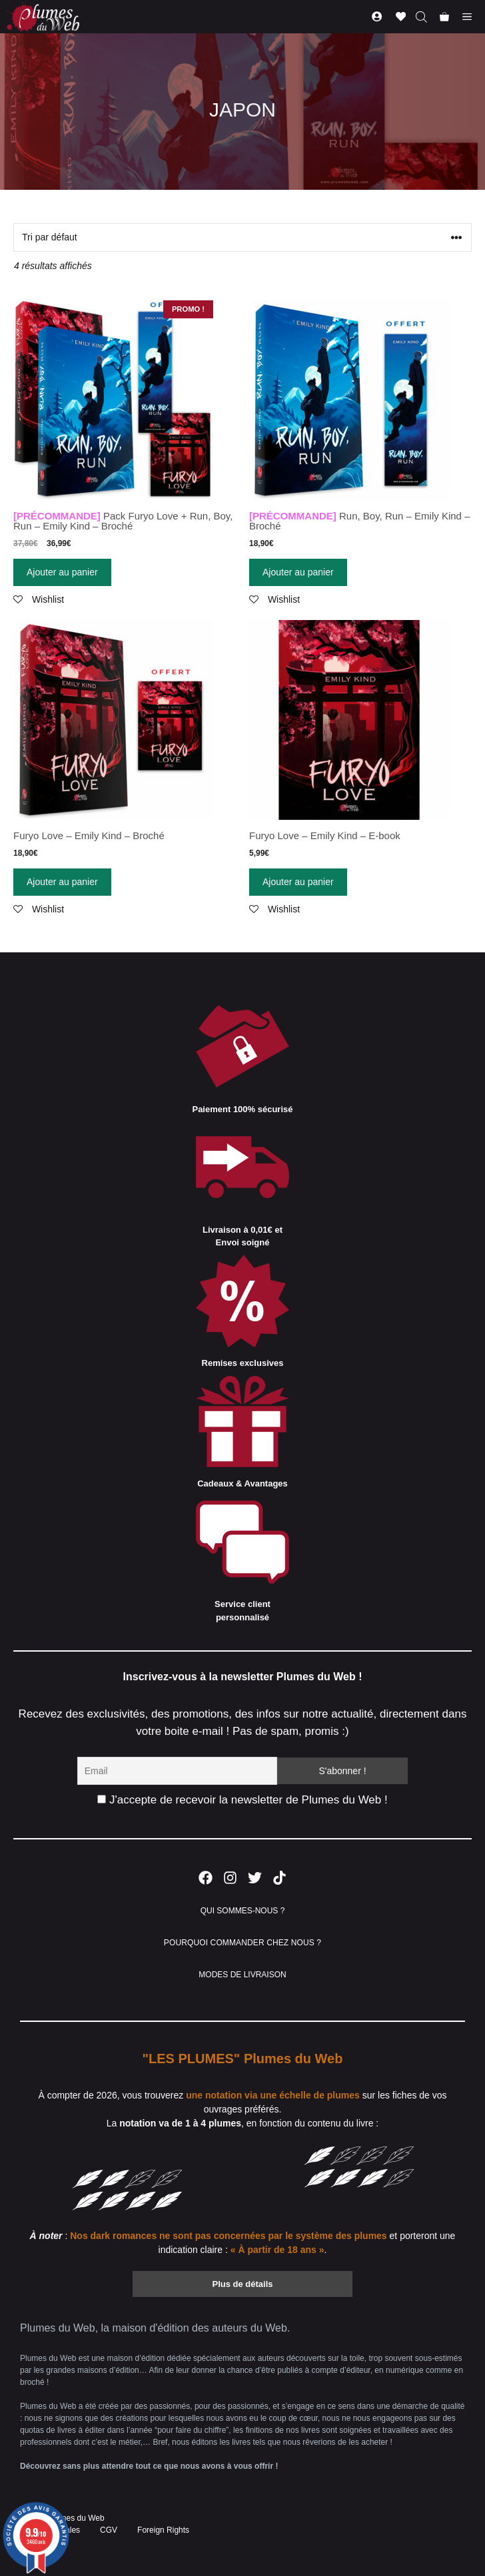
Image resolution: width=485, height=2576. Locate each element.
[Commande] (242, 237)
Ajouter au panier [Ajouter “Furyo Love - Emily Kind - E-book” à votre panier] (298, 881)
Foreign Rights (163, 2530)
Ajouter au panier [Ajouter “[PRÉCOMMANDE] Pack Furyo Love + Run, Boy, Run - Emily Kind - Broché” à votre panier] (62, 572)
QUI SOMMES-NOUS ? (243, 1910)
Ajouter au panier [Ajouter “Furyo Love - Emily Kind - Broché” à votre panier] (62, 881)
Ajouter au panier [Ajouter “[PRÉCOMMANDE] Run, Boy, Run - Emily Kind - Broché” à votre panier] (298, 572)
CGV (108, 2530)
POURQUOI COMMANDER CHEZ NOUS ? (242, 1942)
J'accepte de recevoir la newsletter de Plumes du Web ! (242, 1799)
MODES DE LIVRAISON (242, 1974)
